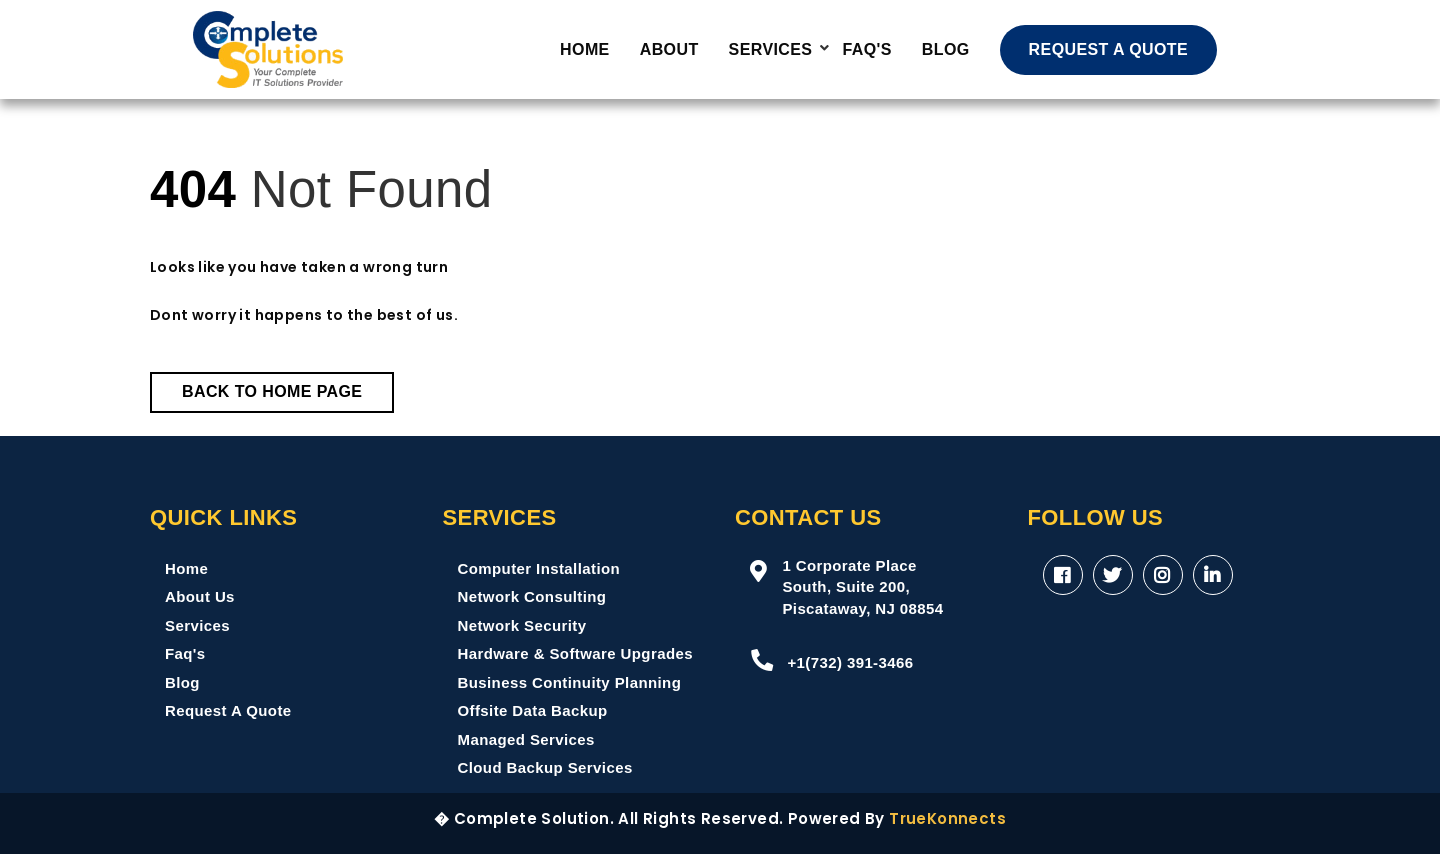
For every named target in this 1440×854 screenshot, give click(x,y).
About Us (200, 596)
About (669, 49)
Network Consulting (532, 596)
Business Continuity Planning (570, 682)
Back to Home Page (272, 391)
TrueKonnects (947, 818)
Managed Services (526, 739)
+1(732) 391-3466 (831, 660)
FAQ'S (866, 49)
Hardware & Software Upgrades (575, 653)
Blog (946, 49)
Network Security (522, 625)
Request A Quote (228, 710)
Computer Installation (539, 568)
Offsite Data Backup (533, 710)
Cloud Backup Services (545, 767)
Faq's (185, 653)
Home (585, 49)
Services (771, 49)
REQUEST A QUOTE (1109, 49)
